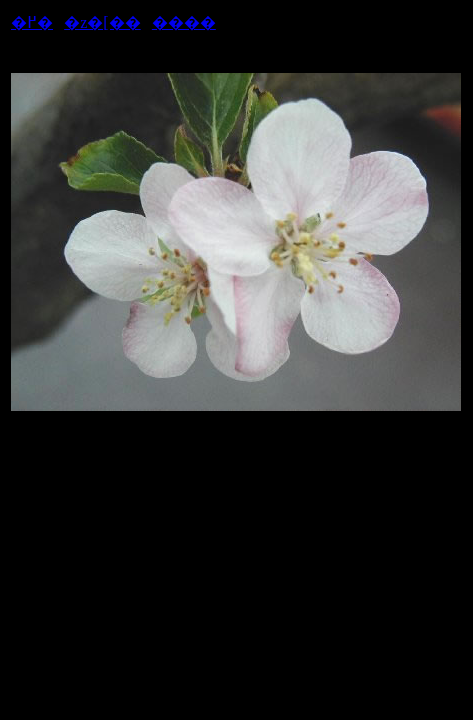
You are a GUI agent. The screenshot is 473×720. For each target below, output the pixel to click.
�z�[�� (102, 22)
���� (184, 22)
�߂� (32, 22)
